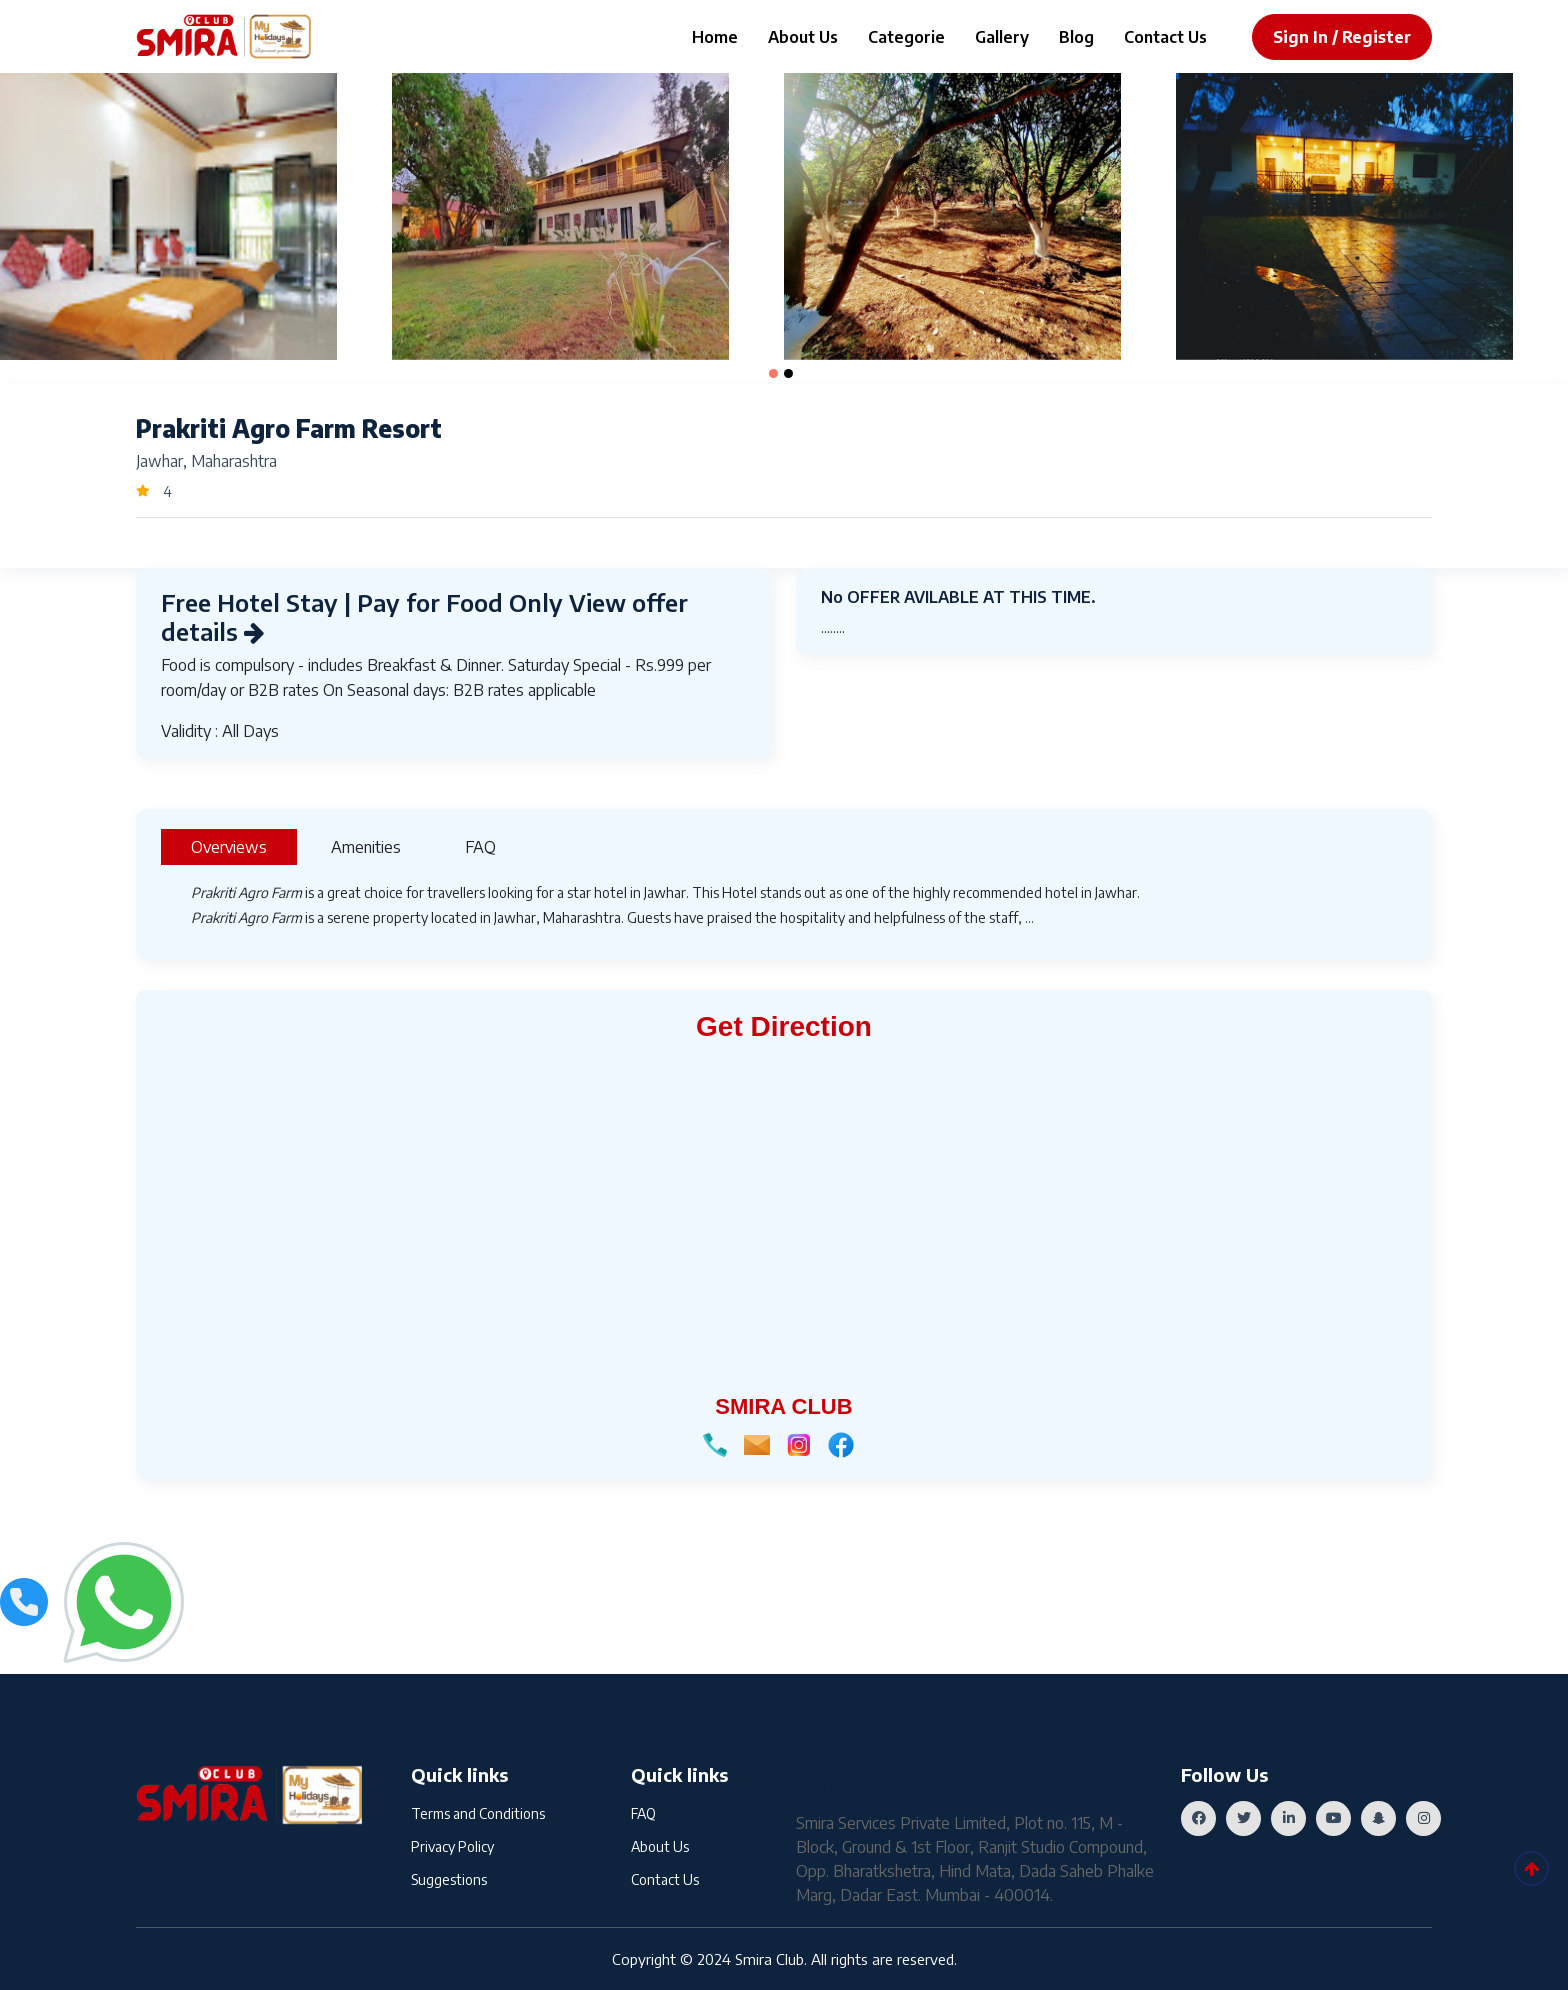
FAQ (643, 1813)
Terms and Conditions (478, 1813)
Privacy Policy (452, 1846)
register (1376, 37)
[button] (773, 373)
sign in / (1305, 37)
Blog (1076, 37)
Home (715, 37)
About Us (803, 37)
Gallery (1002, 37)
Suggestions (449, 1879)
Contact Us (1165, 37)
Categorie (906, 37)
